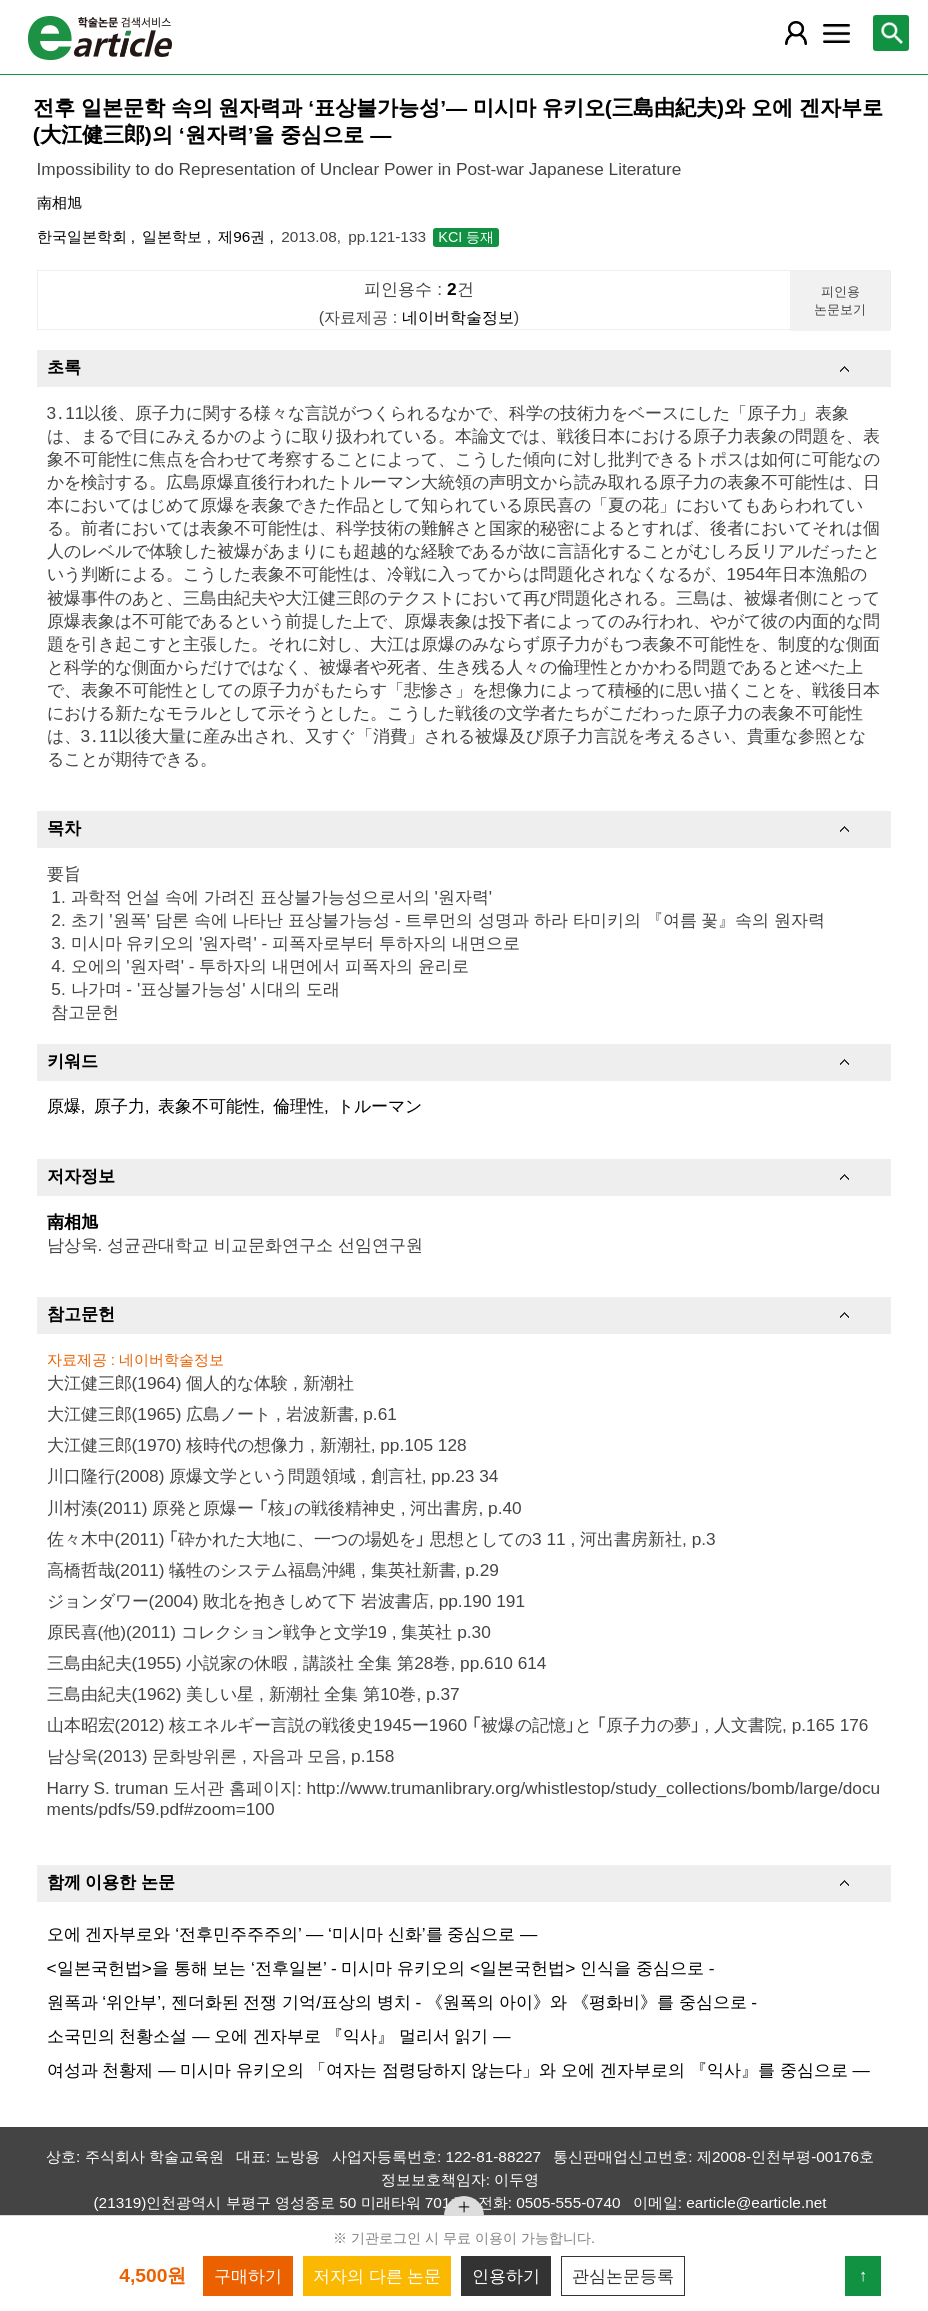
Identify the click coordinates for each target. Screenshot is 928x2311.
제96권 (243, 236)
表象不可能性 (209, 1106)
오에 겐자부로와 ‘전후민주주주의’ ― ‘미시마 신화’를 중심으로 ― (292, 1934)
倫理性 (298, 1106)
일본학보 (174, 236)
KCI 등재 (466, 237)
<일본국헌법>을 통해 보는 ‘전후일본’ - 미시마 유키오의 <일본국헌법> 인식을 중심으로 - (381, 1968)
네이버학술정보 (458, 317)
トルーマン (379, 1106)
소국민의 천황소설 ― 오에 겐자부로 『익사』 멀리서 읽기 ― (279, 2036)
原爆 (64, 1106)
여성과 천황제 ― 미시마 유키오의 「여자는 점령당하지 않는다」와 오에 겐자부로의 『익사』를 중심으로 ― (458, 2070)
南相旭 (59, 202)
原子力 (119, 1106)
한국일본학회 (84, 236)
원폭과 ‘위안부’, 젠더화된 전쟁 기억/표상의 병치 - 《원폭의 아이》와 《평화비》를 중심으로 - (402, 2002)
